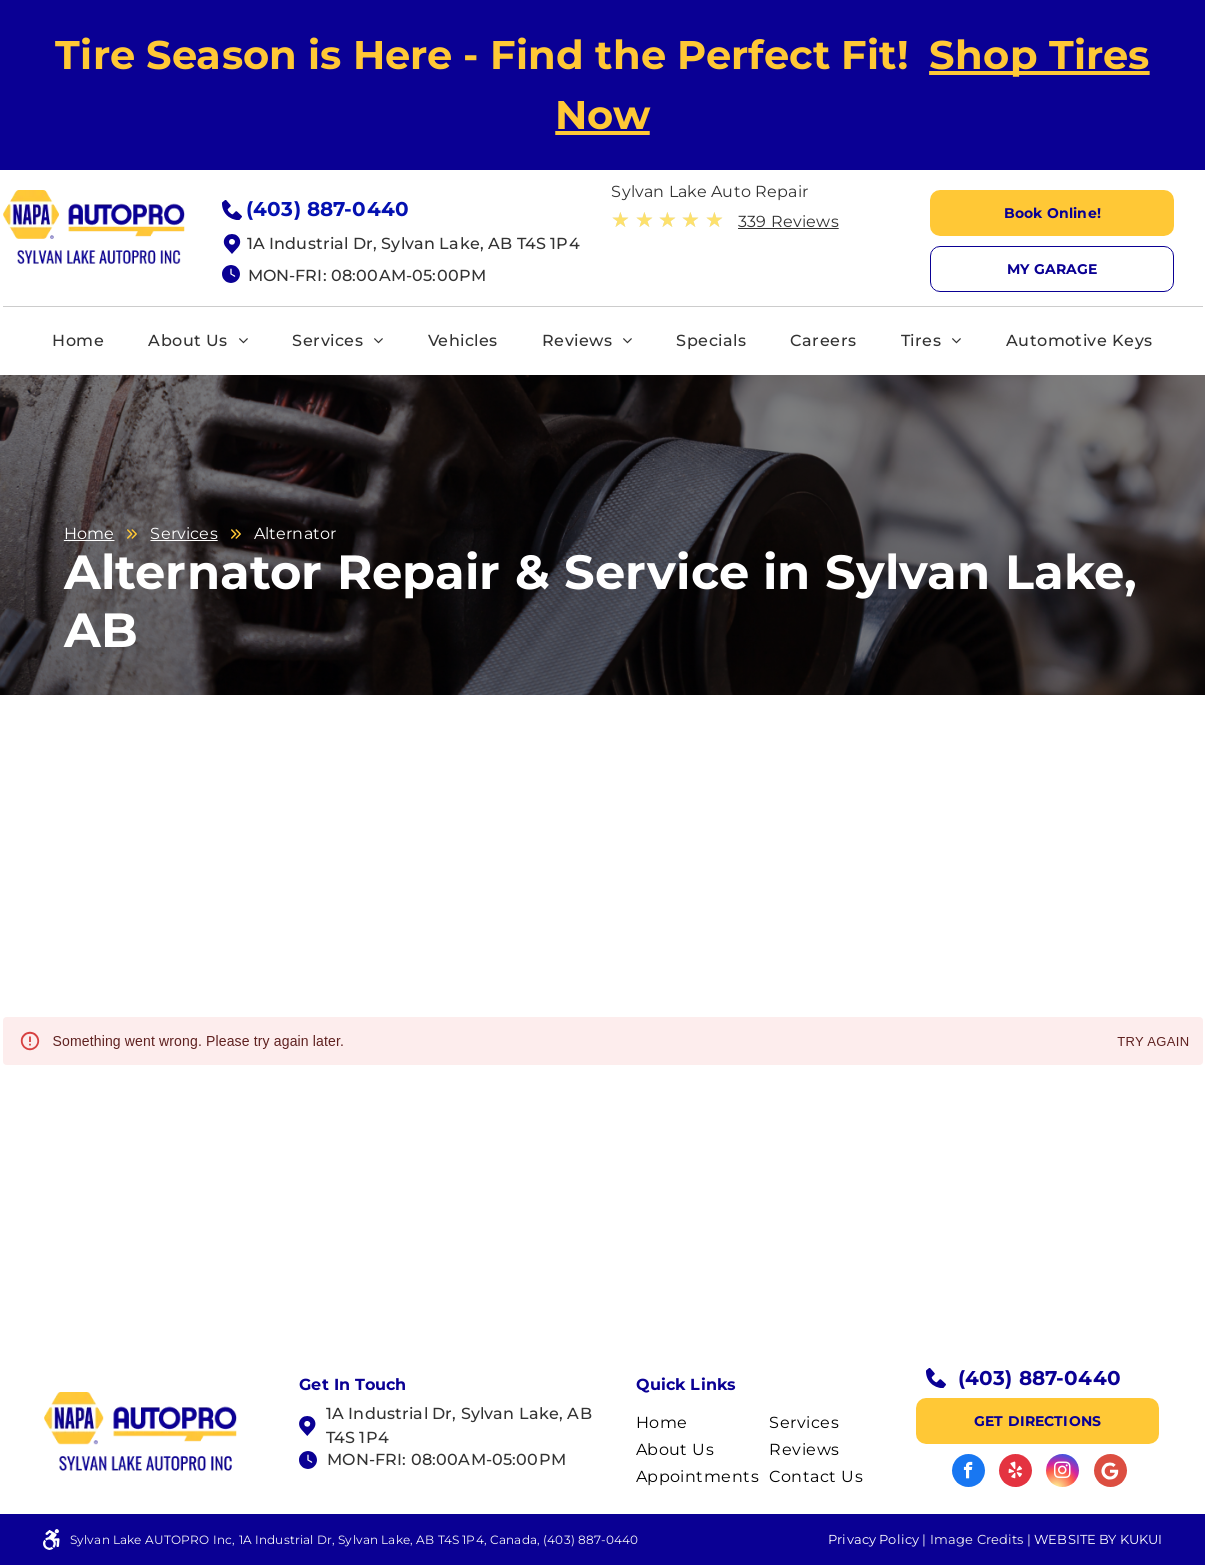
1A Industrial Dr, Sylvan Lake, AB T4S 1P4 (413, 243)
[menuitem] (78, 341)
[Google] (1110, 1473)
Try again (1153, 1042)
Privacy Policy (873, 1539)
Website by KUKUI (1098, 1539)
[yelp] (1015, 1473)
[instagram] (1062, 1473)
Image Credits (977, 1539)
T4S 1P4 (357, 1437)
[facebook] (968, 1473)
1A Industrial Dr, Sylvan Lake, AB (459, 1413)
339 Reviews (788, 221)
